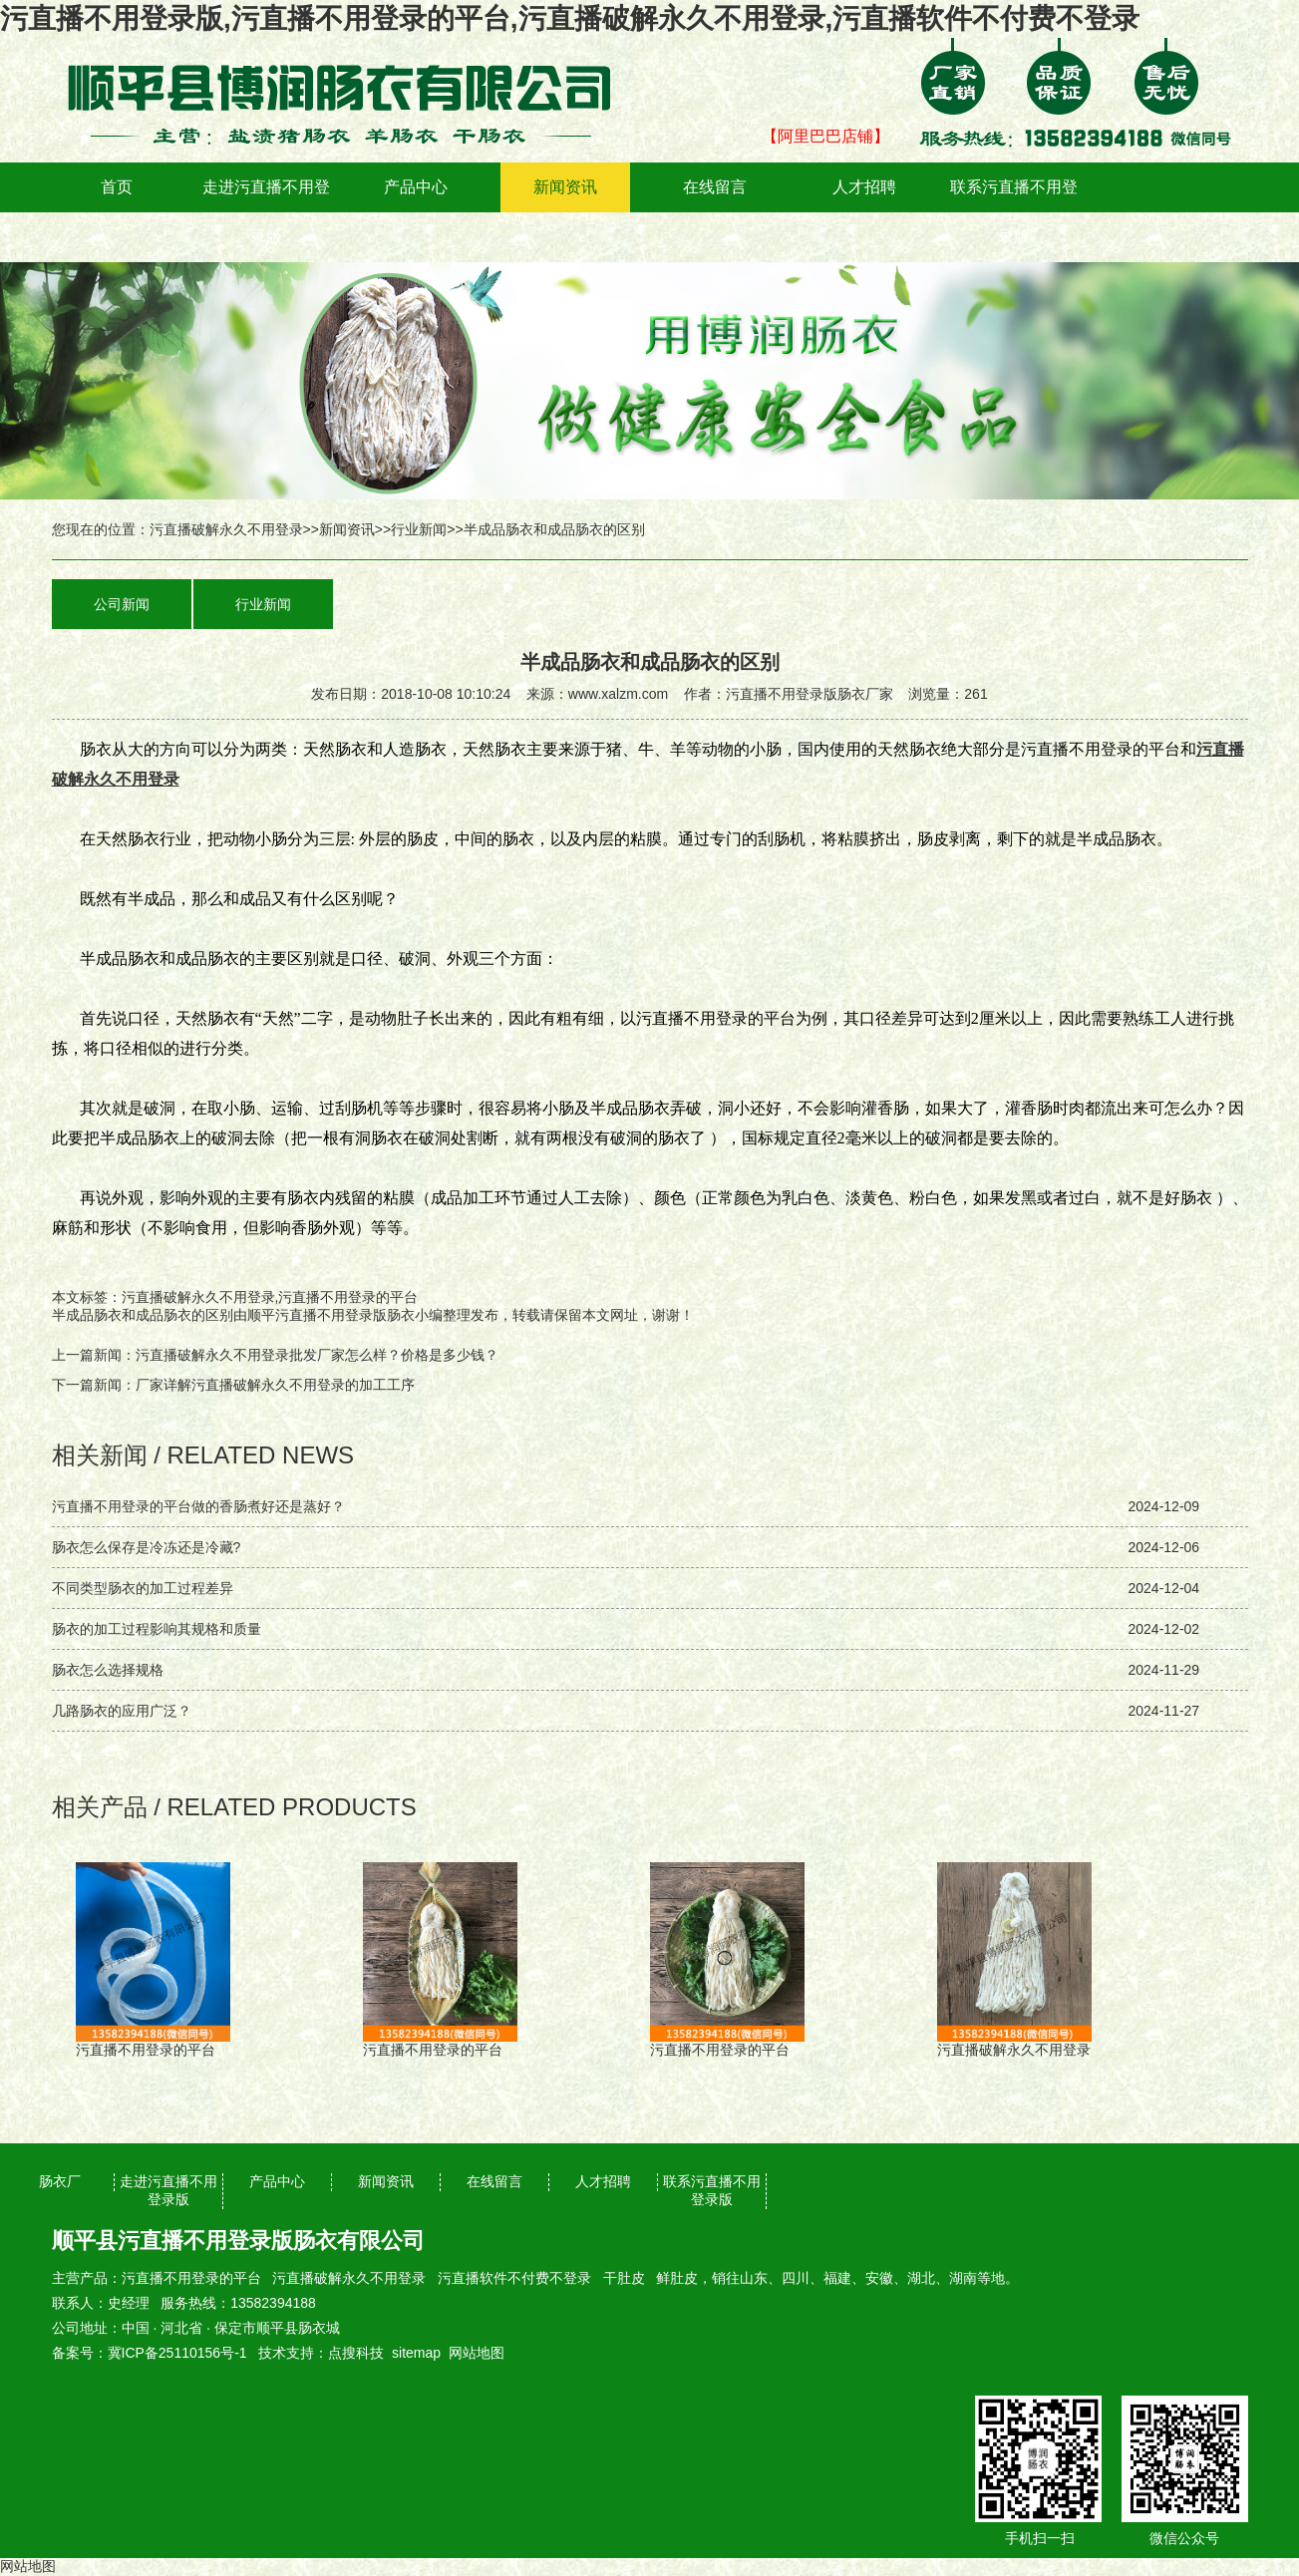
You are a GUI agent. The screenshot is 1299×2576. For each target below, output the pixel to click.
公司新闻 (122, 604)
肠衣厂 (60, 2181)
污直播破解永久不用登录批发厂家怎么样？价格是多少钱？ (317, 1355)
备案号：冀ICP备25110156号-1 (149, 2353)
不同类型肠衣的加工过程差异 (142, 1588)
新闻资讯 (565, 186)
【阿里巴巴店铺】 (825, 136)
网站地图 (476, 2353)
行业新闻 (419, 529)
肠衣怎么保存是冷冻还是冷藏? (146, 1547)
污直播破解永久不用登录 (226, 529)
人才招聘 (864, 186)
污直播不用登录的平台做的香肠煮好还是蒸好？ (198, 1506)
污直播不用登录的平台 (191, 2278)
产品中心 (416, 186)
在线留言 (715, 186)
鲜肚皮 (677, 2278)
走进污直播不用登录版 (266, 211)
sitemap (416, 2353)
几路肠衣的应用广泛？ (121, 1711)
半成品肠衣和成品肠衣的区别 (142, 1315)
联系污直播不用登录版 (1014, 211)
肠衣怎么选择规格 (107, 1670)
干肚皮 (624, 2278)
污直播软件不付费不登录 (514, 2278)
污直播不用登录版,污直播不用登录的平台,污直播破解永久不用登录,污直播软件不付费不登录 (569, 18)
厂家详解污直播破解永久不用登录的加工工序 (275, 1385)
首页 (117, 186)
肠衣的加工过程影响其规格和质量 (156, 1629)
